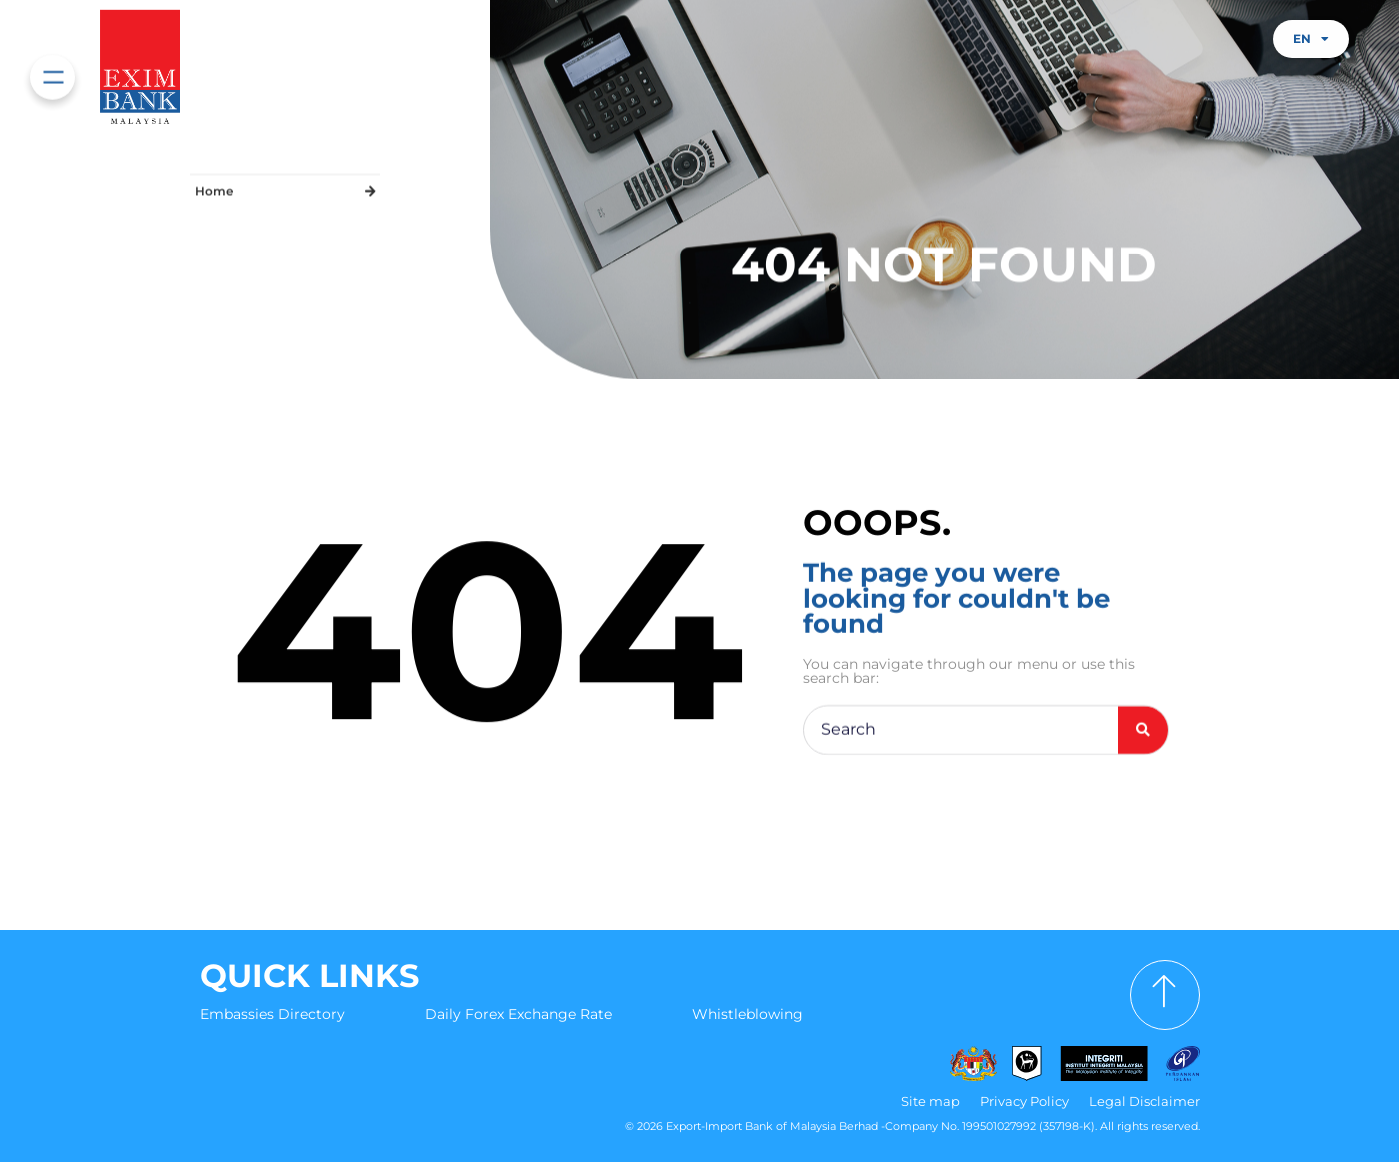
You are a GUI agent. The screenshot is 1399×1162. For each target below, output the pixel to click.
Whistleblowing (747, 1014)
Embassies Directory (272, 1014)
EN (1311, 39)
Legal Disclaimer (1144, 1101)
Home (214, 188)
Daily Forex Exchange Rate (518, 1014)
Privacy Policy (1024, 1101)
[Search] (1143, 732)
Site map (930, 1101)
